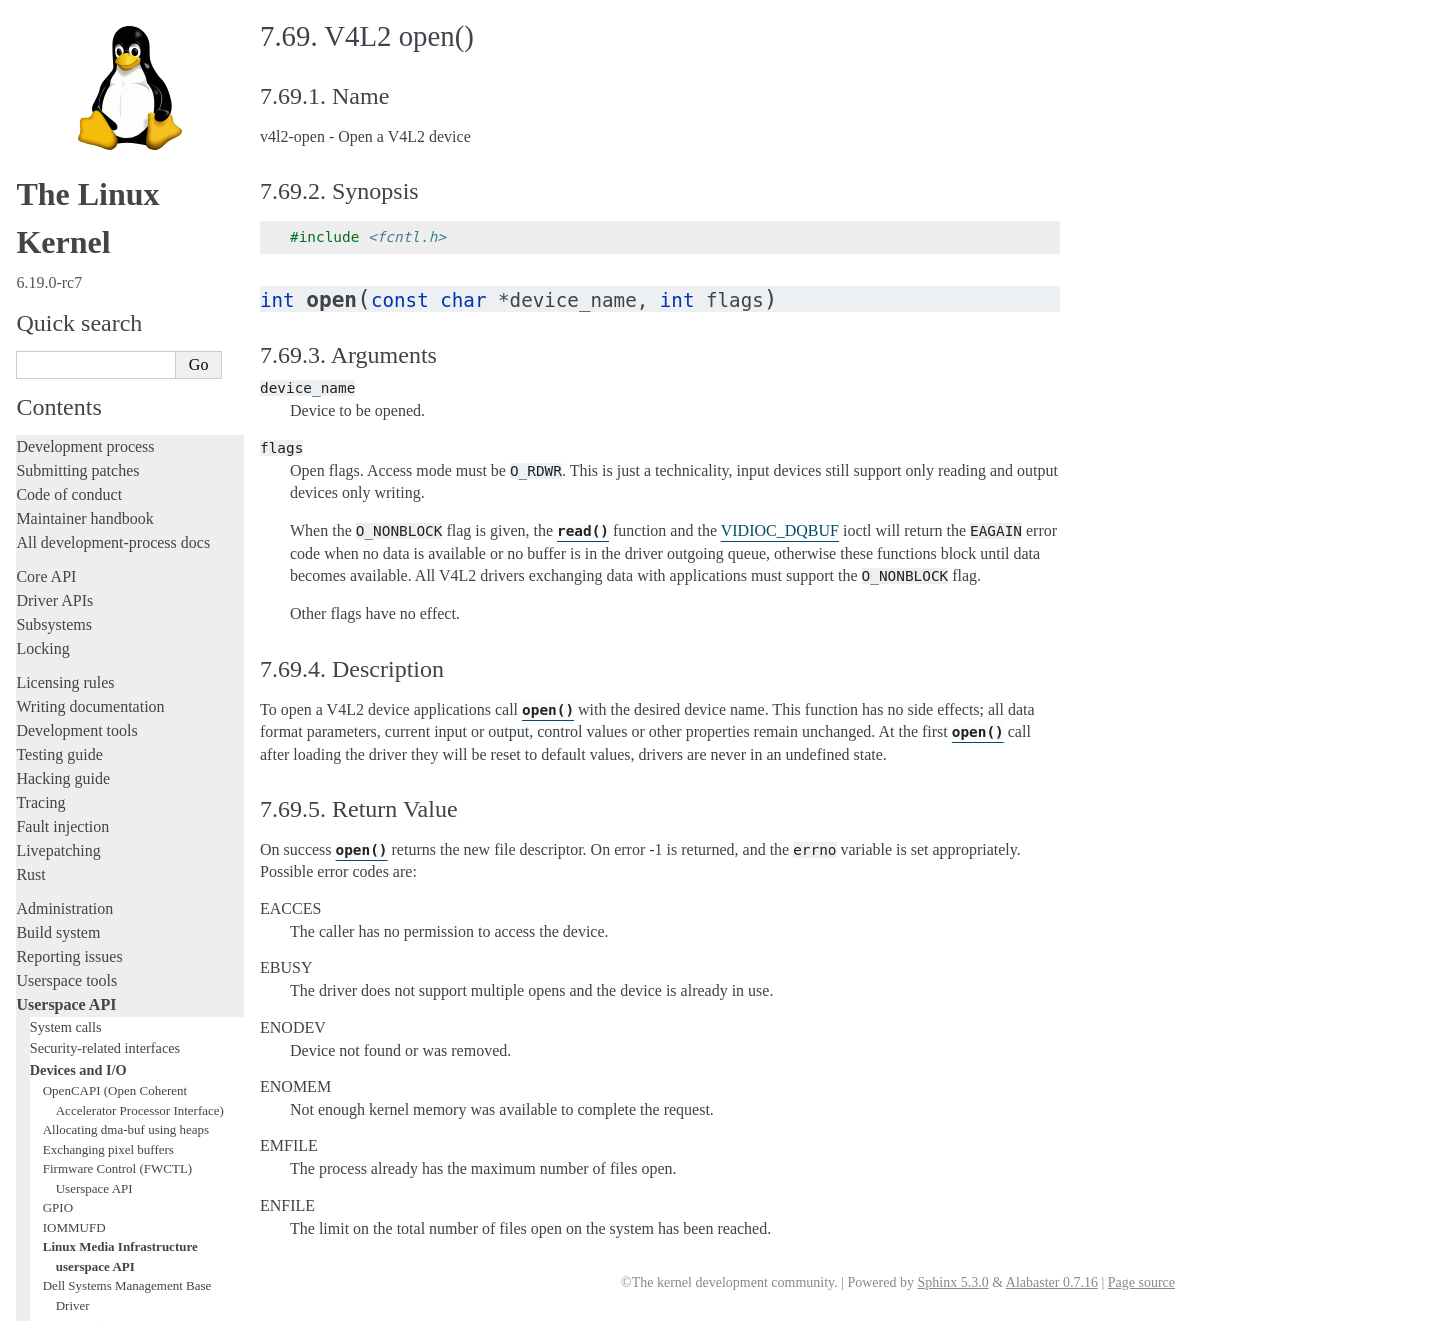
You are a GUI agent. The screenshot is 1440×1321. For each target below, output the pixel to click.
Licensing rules (65, 362)
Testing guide (59, 434)
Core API (46, 256)
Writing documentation (90, 386)
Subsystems (54, 304)
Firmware (47, 1096)
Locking (42, 328)
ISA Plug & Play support (107, 1043)
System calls (66, 707)
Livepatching (58, 530)
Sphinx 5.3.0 (952, 1282)
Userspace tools (66, 660)
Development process (85, 126)
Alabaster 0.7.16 (1052, 1282)
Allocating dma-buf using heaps (126, 809)
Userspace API (66, 684)
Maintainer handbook (84, 198)
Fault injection (62, 506)
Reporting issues (69, 636)
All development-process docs (113, 222)
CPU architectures (74, 1154)
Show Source (58, 1302)
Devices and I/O (78, 750)
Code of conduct (69, 174)
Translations (55, 1222)
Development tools (76, 410)
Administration (64, 588)
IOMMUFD (74, 907)
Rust (30, 554)
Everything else (74, 1064)
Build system (58, 612)
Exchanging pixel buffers (108, 829)
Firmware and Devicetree (97, 1120)
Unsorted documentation (95, 1188)
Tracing (40, 482)
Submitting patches (77, 150)
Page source (1141, 1282)
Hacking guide (63, 458)
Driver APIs (54, 280)
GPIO (58, 887)
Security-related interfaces (105, 728)
